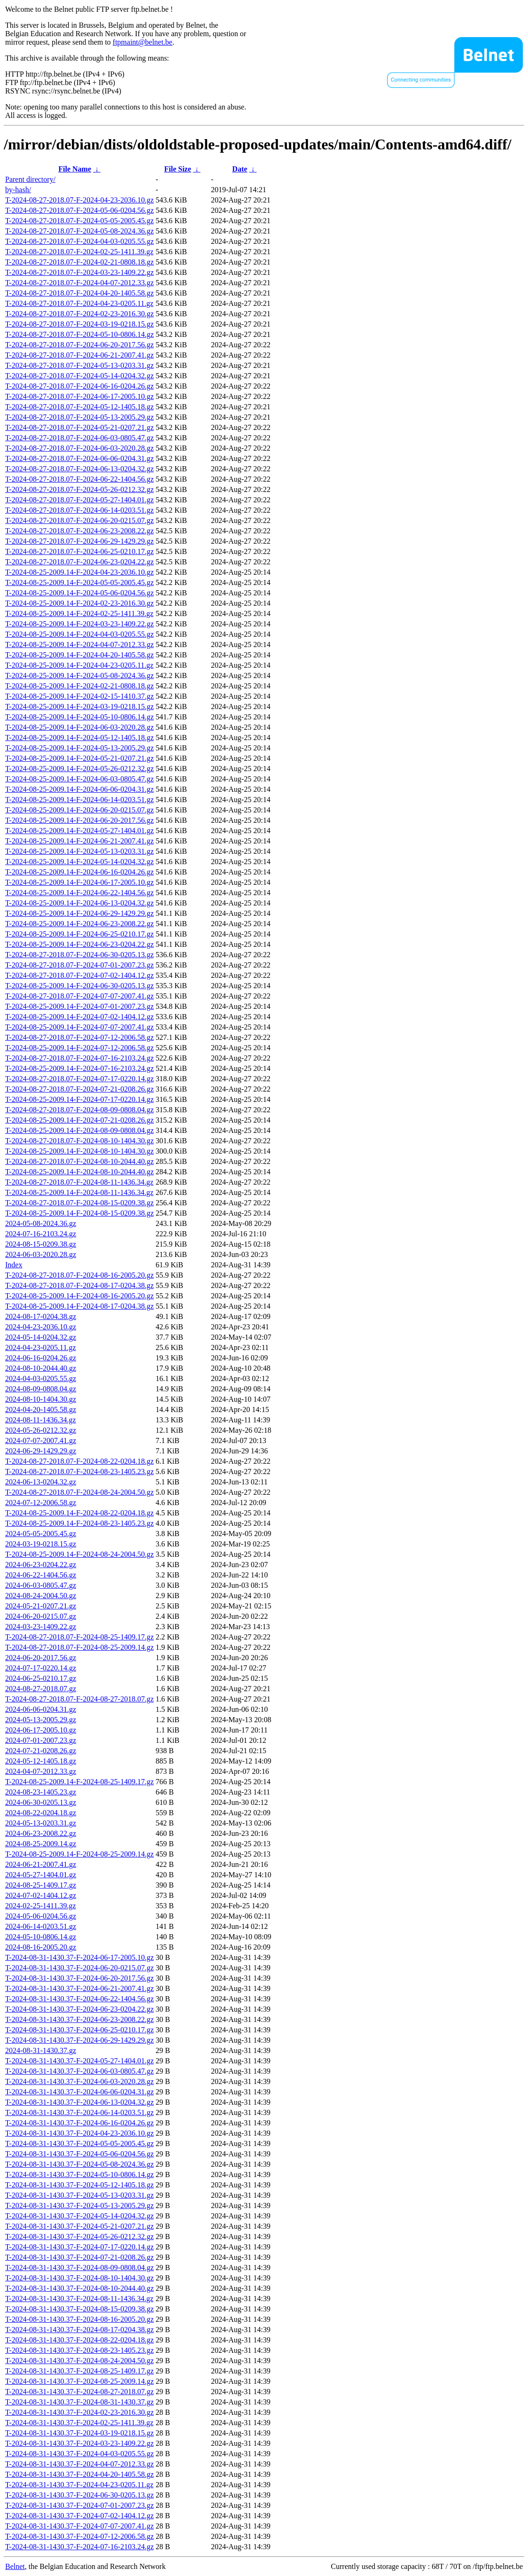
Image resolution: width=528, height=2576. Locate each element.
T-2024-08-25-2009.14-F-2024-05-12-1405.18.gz (79, 738)
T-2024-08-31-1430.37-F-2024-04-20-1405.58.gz (79, 2474)
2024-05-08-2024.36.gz (40, 1223)
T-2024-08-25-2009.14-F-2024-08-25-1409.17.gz (79, 1782)
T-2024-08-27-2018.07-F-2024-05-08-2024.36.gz (79, 231)
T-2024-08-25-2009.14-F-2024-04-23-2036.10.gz (79, 572)
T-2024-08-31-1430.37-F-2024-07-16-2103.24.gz (79, 2547)
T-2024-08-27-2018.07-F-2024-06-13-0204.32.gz (79, 469)
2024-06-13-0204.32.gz (40, 1482)
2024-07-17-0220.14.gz (40, 1668)
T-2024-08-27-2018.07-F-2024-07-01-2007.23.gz (79, 965)
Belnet (15, 2566)
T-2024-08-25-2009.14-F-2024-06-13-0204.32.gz (79, 903)
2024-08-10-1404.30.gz (40, 1399)
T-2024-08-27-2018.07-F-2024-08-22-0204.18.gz (79, 1461)
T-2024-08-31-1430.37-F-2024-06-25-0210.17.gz (79, 2030)
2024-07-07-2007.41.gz (40, 1440)
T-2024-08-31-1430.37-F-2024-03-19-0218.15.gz (79, 2433)
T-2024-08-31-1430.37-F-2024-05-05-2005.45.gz (79, 2143)
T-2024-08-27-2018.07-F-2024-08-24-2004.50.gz (79, 1492)
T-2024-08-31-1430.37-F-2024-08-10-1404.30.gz (79, 2278)
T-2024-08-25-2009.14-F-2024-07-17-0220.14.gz (79, 1099)
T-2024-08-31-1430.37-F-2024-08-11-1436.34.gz (79, 2299)
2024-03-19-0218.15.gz (40, 1544)
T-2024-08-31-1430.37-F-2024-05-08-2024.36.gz (79, 2164)
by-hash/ (18, 190)
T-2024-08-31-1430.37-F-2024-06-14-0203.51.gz (79, 2112)
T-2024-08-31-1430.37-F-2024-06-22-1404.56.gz (79, 1999)
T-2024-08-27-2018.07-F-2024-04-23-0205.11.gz (79, 303)
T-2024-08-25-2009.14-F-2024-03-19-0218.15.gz (79, 706)
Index (13, 1265)
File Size (177, 169)
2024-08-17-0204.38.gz (40, 1316)
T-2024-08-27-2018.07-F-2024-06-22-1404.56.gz (79, 479)
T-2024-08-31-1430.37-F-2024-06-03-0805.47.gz (79, 2071)
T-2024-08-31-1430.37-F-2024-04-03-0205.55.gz (79, 2454)
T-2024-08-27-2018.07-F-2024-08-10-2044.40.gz (79, 1161)
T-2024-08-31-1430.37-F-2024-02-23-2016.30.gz (79, 2412)
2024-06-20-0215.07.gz (40, 1616)
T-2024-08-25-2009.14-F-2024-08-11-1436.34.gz (79, 1192)
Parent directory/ (30, 179)
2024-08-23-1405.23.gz (40, 1792)
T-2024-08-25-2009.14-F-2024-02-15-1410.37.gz (79, 696)
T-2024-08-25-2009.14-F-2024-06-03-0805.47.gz (79, 779)
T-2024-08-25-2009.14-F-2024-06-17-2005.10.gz (79, 882)
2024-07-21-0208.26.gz (40, 1751)
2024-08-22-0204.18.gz (40, 1813)
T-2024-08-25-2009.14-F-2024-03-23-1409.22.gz (79, 624)
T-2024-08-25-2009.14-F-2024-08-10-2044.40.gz (79, 1172)
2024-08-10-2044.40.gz (40, 1368)
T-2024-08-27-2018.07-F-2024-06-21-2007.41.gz (79, 355)
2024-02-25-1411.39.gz (40, 1906)
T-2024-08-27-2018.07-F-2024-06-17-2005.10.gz (79, 396)
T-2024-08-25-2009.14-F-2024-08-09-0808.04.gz (79, 1130)
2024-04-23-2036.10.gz (40, 1327)
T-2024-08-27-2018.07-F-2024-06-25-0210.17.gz (79, 551)
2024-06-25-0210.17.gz (40, 1678)
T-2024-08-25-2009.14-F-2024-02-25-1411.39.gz (79, 613)
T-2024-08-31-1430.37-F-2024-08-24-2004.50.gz (79, 2361)
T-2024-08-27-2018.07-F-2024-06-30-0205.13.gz (79, 955)
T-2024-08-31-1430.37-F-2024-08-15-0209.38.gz (79, 2309)
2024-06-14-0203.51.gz (40, 1926)
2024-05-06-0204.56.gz (40, 1916)
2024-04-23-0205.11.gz (40, 1347)
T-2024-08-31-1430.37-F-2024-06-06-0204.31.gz (79, 2092)
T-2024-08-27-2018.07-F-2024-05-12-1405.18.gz (79, 407)
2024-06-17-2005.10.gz (40, 1730)
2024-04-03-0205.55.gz (40, 1378)
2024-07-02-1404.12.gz (40, 1895)
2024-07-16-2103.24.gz (40, 1234)
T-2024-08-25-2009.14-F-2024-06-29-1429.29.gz (79, 913)
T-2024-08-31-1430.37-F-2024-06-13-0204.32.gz (79, 2102)
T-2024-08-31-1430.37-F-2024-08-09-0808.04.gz (79, 2268)
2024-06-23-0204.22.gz (40, 1565)
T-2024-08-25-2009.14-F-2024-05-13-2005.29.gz (79, 748)
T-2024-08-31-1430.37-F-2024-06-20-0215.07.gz (79, 1968)
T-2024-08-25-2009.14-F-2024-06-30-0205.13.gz (79, 986)
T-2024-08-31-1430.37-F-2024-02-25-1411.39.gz (79, 2423)
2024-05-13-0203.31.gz (40, 1823)
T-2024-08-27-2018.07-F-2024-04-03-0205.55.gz (79, 241)
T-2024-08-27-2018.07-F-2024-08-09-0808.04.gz (79, 1110)
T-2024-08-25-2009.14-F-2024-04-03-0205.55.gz (79, 634)
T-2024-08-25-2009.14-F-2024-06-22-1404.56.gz (79, 893)
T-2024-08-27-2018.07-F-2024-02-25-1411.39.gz (79, 252)
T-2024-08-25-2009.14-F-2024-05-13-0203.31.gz (79, 851)
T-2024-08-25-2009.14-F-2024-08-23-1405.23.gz (79, 1523)
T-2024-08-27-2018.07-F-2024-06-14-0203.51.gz (79, 510)
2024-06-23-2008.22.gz (40, 1833)
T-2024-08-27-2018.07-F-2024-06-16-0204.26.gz (79, 386)
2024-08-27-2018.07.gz (40, 1689)
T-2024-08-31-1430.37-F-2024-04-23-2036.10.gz (79, 2133)
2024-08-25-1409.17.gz (40, 1885)
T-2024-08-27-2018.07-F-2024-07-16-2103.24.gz (79, 1058)
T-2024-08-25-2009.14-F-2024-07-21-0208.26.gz (79, 1120)
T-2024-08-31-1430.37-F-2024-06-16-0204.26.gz (79, 2123)
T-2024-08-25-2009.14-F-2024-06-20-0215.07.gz (79, 810)
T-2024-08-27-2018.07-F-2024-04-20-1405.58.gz (79, 293)
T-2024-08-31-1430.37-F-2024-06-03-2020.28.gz (79, 2081)
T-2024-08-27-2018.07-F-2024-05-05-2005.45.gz (79, 221)
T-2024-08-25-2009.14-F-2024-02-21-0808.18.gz (79, 686)
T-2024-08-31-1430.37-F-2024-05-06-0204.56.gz (79, 2154)
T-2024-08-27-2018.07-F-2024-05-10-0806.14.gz (79, 334)
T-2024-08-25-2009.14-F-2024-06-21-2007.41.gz (79, 841)
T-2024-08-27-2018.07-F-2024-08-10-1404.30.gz (79, 1141)
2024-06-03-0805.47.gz (40, 1585)
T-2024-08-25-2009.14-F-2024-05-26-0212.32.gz (79, 769)
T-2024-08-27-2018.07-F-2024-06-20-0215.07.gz (79, 520)
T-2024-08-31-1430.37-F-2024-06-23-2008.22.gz (79, 2019)
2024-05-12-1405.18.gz (40, 1761)
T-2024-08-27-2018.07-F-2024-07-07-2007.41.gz (79, 996)
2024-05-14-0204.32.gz (40, 1337)
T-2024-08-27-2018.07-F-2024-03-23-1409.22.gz (79, 272)
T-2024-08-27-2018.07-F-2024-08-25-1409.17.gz (79, 1637)
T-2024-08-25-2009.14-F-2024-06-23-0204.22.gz (79, 944)
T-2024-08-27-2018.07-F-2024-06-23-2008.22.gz (79, 531)
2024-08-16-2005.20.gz (40, 1947)
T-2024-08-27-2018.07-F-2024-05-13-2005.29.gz (79, 417)
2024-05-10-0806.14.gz (40, 1937)
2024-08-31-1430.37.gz (40, 2050)
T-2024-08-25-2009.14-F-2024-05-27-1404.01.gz (79, 831)
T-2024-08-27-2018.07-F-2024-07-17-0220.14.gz (79, 1079)
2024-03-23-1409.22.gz (40, 1627)
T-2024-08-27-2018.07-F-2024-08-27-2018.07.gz (79, 1699)
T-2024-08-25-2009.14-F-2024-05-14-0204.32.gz (79, 862)
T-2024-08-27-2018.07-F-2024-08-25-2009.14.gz (79, 1647)
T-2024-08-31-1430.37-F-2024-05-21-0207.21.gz (79, 2226)
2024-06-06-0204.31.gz (40, 1709)
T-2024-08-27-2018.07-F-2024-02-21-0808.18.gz (79, 262)
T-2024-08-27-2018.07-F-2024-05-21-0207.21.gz (79, 427)
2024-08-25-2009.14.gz (40, 1844)
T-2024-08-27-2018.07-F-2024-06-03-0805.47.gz (79, 438)
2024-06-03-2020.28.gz (40, 1254)
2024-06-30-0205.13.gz (40, 1802)
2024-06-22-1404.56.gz (40, 1575)
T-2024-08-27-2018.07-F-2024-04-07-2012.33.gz (79, 283)
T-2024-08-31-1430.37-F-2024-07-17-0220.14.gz (79, 2247)
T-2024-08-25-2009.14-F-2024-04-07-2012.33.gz (79, 644)
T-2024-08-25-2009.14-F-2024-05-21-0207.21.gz (79, 758)
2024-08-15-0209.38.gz (40, 1244)
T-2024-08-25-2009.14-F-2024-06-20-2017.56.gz (79, 820)
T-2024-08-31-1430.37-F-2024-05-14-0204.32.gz (79, 2216)
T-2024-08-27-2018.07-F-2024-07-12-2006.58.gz (79, 1037)
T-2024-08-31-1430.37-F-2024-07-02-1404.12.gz (79, 2516)
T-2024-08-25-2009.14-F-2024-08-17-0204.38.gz (79, 1306)
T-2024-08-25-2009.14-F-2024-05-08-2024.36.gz (79, 675)
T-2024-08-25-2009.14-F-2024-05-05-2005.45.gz (79, 582)
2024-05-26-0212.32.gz (40, 1430)
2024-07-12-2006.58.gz (40, 1503)
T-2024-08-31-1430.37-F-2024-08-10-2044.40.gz (79, 2288)
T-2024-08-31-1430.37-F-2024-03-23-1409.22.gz (79, 2443)
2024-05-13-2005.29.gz (40, 1720)
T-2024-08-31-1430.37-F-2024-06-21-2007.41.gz (79, 1988)
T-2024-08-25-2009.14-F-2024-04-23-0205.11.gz (79, 665)
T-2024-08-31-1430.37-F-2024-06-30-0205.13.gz (79, 2495)
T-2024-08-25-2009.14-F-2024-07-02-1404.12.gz (79, 1017)
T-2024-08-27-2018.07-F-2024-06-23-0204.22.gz (79, 562)
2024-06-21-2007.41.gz (40, 1864)
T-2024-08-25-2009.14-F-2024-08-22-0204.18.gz (79, 1513)
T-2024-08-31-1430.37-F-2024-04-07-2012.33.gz (79, 2464)
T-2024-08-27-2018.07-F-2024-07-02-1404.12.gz (79, 975)
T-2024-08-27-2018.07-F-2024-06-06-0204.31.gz (79, 458)
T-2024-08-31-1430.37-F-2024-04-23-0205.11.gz (79, 2485)
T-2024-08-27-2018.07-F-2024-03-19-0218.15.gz (79, 324)
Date (239, 169)
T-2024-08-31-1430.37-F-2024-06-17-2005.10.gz (79, 1957)
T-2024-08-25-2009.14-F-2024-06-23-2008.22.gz (79, 924)
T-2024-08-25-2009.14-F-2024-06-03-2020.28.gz (79, 727)
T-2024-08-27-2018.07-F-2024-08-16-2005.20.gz (79, 1275)
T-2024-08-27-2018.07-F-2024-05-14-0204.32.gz (79, 376)
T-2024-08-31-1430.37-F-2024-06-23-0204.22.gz (79, 2009)
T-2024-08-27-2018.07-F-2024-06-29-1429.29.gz (79, 541)
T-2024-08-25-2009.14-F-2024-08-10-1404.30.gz (79, 1151)
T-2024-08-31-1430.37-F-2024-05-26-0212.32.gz (79, 2236)
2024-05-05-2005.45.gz (40, 1534)
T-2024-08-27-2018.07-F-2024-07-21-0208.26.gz (79, 1089)
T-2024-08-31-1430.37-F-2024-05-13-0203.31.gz (79, 2195)
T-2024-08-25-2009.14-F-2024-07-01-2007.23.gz (79, 1006)
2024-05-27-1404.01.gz (40, 1875)
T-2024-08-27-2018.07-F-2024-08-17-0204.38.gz (79, 1285)
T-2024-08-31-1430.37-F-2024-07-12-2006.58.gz (79, 2536)
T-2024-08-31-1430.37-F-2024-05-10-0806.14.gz (79, 2174)
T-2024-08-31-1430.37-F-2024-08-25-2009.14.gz (79, 2381)
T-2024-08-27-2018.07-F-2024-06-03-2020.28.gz (79, 448)
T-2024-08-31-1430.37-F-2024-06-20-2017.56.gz (79, 1978)
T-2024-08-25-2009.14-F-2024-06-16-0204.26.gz (79, 872)
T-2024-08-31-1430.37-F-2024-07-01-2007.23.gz (79, 2505)
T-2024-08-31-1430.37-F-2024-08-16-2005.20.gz (79, 2319)
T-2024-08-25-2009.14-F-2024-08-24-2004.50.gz (79, 1554)
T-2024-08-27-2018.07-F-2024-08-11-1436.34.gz (79, 1182)
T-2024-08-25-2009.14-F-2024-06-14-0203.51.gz (79, 800)
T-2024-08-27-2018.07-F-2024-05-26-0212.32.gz (79, 489)
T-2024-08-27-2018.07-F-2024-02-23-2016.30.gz (79, 314)
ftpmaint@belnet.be (142, 42)
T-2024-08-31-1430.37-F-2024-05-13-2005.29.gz (79, 2205)
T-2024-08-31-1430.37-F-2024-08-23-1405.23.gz (79, 2350)
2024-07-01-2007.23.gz (40, 1740)
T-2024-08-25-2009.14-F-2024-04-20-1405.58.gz (79, 655)
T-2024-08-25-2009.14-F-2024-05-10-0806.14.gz (79, 717)
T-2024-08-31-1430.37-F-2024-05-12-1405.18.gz (79, 2185)
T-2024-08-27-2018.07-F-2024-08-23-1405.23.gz (79, 1471)
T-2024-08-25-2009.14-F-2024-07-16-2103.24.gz (79, 1068)
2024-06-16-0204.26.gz (40, 1358)
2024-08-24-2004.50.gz (40, 1596)
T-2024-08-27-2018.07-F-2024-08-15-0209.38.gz (79, 1203)
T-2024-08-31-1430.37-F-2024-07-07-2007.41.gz (79, 2526)
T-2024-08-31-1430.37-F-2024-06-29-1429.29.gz (79, 2040)
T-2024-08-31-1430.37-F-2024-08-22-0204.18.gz (79, 2340)
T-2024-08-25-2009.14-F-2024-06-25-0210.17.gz (79, 934)
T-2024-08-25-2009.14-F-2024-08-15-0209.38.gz (79, 1213)
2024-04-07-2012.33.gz (40, 1771)
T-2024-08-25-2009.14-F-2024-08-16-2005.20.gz (79, 1296)
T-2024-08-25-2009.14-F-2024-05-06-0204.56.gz (79, 593)
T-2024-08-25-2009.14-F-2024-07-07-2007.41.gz (79, 1027)
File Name (74, 169)
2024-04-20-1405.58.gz (40, 1409)
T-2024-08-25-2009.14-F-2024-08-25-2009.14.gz (79, 1854)
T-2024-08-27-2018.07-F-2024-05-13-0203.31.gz (79, 365)
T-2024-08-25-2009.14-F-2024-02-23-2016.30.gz (79, 603)
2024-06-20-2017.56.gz (40, 1658)
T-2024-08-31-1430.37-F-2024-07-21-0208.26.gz (79, 2257)
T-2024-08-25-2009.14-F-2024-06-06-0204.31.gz (79, 789)
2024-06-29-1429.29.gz (40, 1451)
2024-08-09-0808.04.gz (40, 1389)
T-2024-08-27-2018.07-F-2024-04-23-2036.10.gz (79, 200)
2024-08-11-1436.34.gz (40, 1420)
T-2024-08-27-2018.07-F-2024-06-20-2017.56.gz (79, 345)
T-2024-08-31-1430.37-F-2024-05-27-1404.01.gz (79, 2061)
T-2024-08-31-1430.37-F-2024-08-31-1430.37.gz (79, 2402)
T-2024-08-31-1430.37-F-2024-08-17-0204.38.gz (79, 2330)
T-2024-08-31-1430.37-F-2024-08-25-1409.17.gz (79, 2371)
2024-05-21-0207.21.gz (40, 1606)
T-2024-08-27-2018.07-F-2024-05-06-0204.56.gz (79, 210)
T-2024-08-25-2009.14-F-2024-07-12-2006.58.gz (79, 1048)
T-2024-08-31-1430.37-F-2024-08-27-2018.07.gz (79, 2392)
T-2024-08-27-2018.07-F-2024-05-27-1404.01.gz (79, 500)
